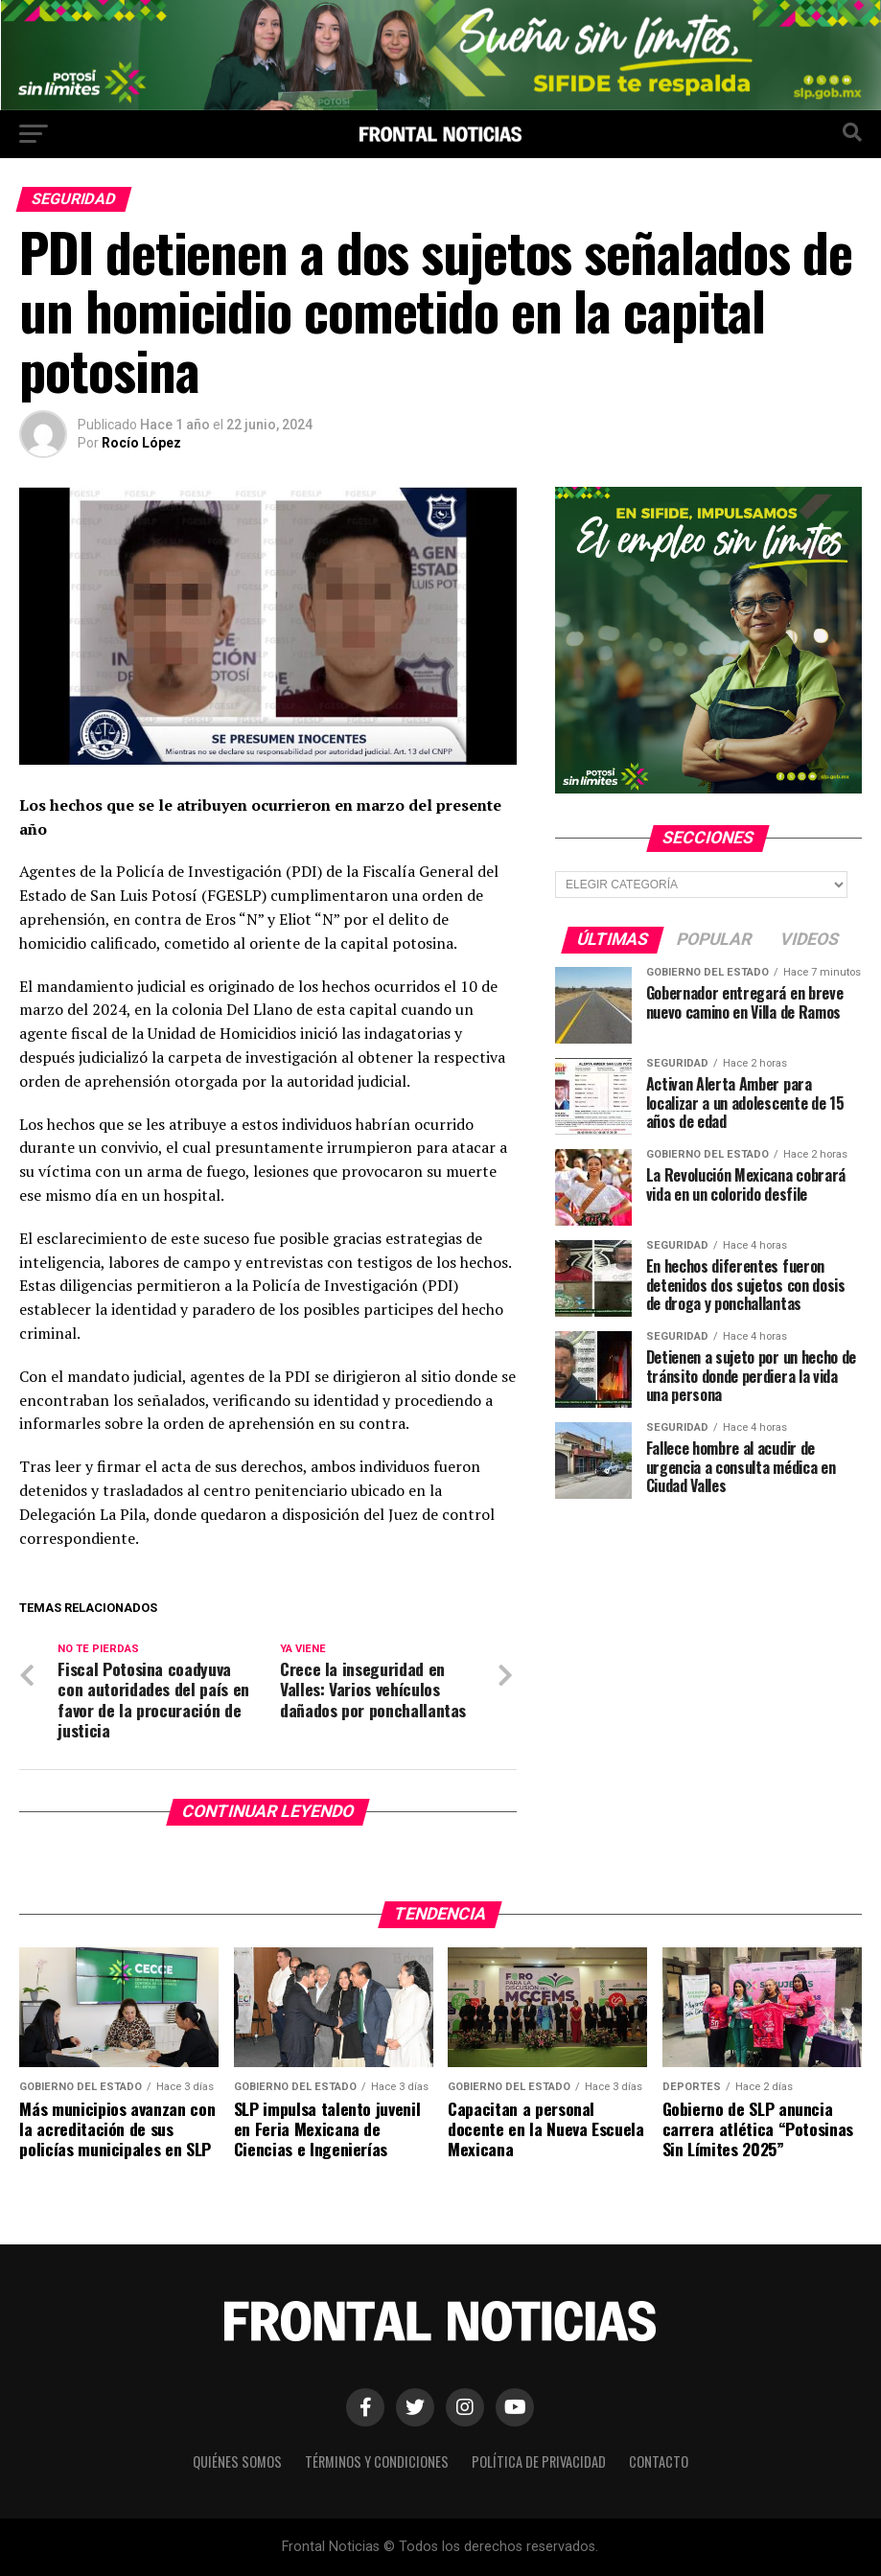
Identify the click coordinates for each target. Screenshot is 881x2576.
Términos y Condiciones (377, 2461)
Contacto (658, 2461)
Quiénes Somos (237, 2461)
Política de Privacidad (539, 2461)
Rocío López (141, 442)
